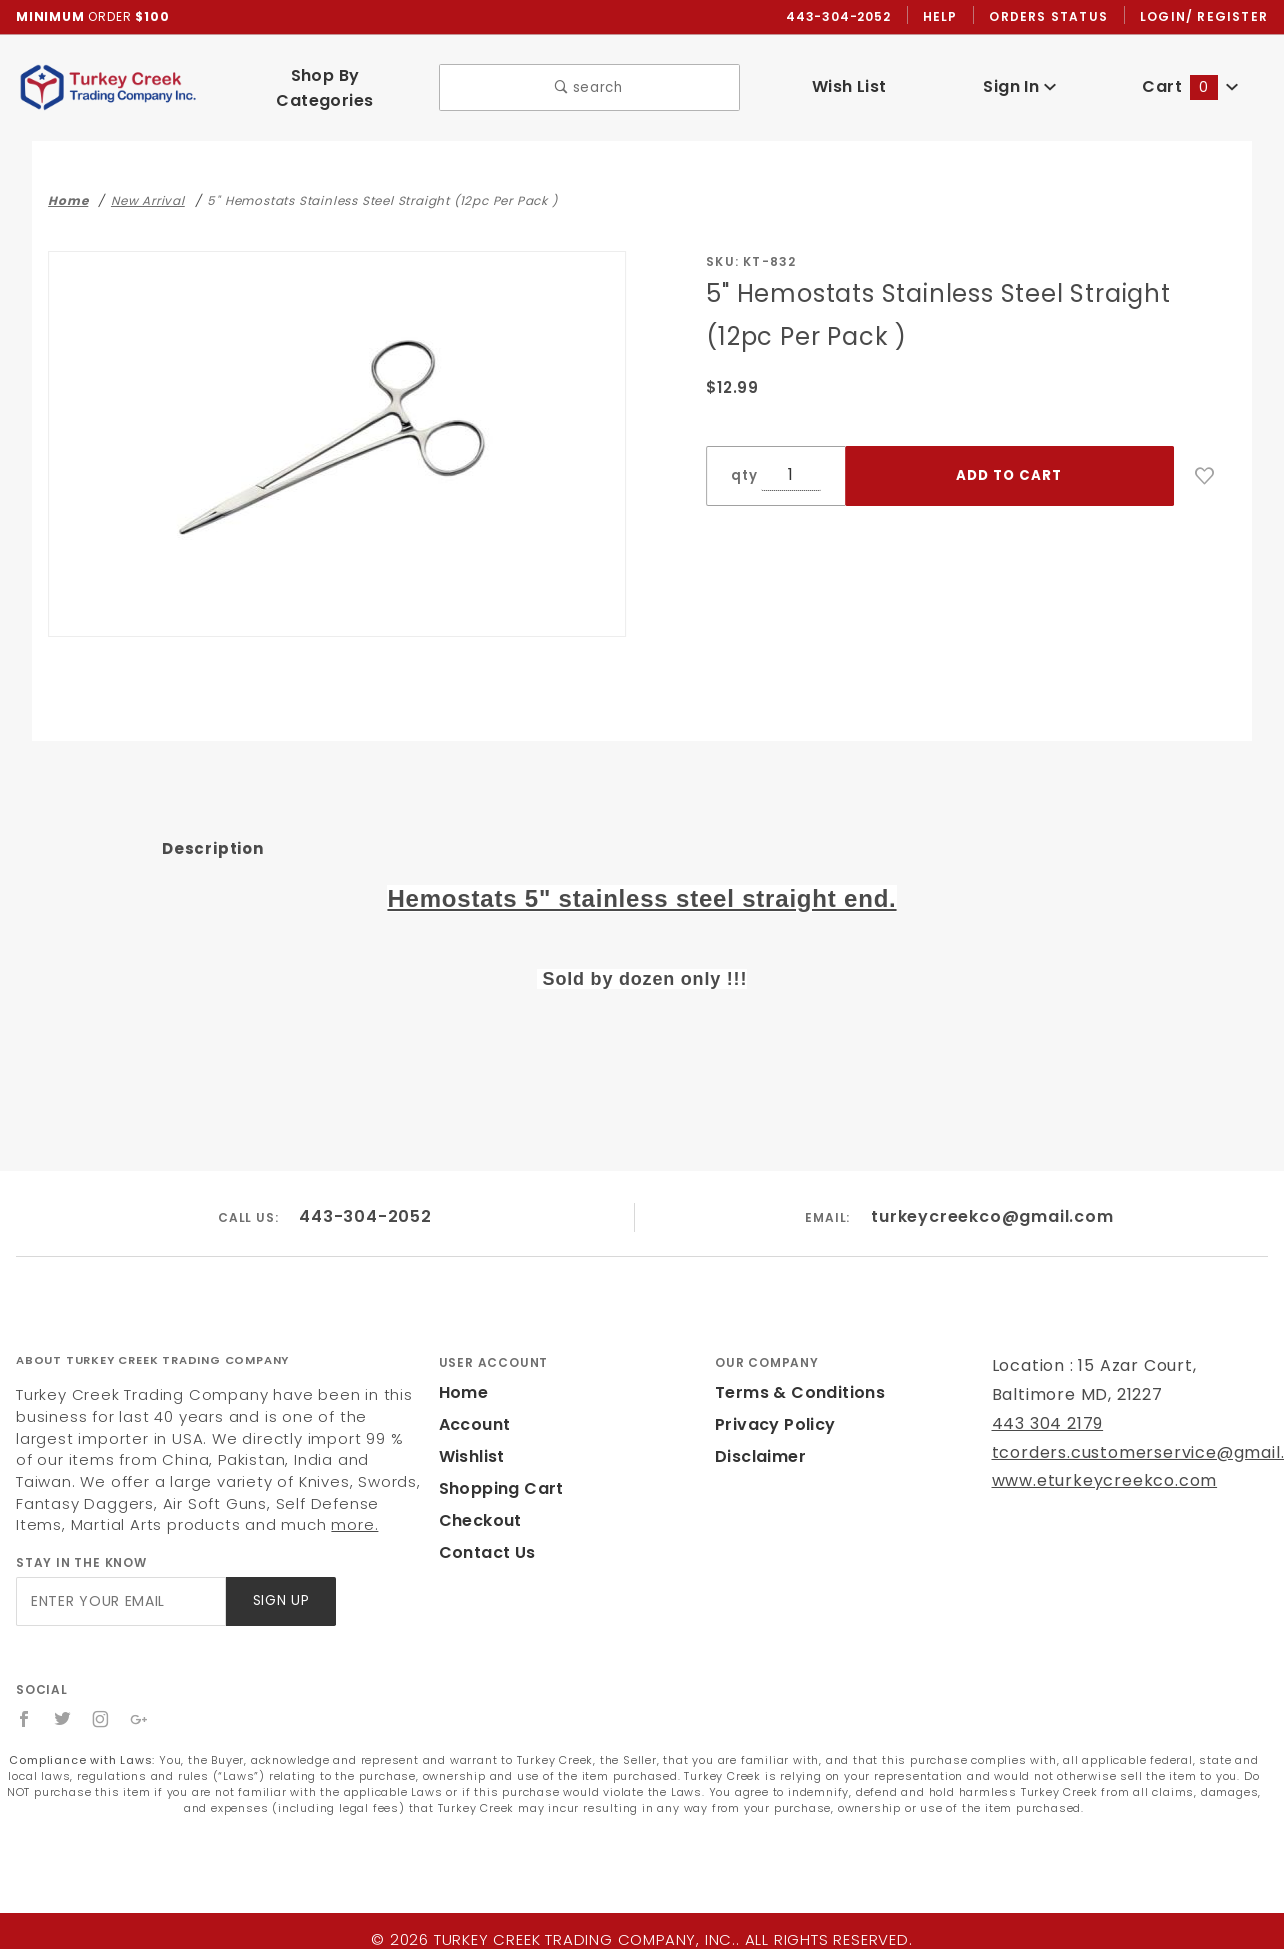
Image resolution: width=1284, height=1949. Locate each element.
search (589, 79)
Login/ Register (1206, 17)
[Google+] (140, 1702)
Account (472, 1406)
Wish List (849, 78)
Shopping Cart (496, 1470)
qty (742, 458)
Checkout (477, 1502)
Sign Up (279, 1583)
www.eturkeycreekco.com (1091, 1463)
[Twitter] (63, 1702)
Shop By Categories (324, 78)
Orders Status (1053, 17)
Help (945, 17)
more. (114, 1507)
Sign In (1019, 78)
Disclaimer (757, 1438)
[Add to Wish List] (1205, 459)
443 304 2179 (1045, 1405)
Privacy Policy (772, 1406)
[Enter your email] (119, 1583)
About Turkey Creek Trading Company (152, 1343)
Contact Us (483, 1534)
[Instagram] (102, 1702)
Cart (1191, 78)
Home (462, 1374)
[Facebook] (24, 1702)
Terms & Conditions (794, 1374)
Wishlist (471, 1438)
